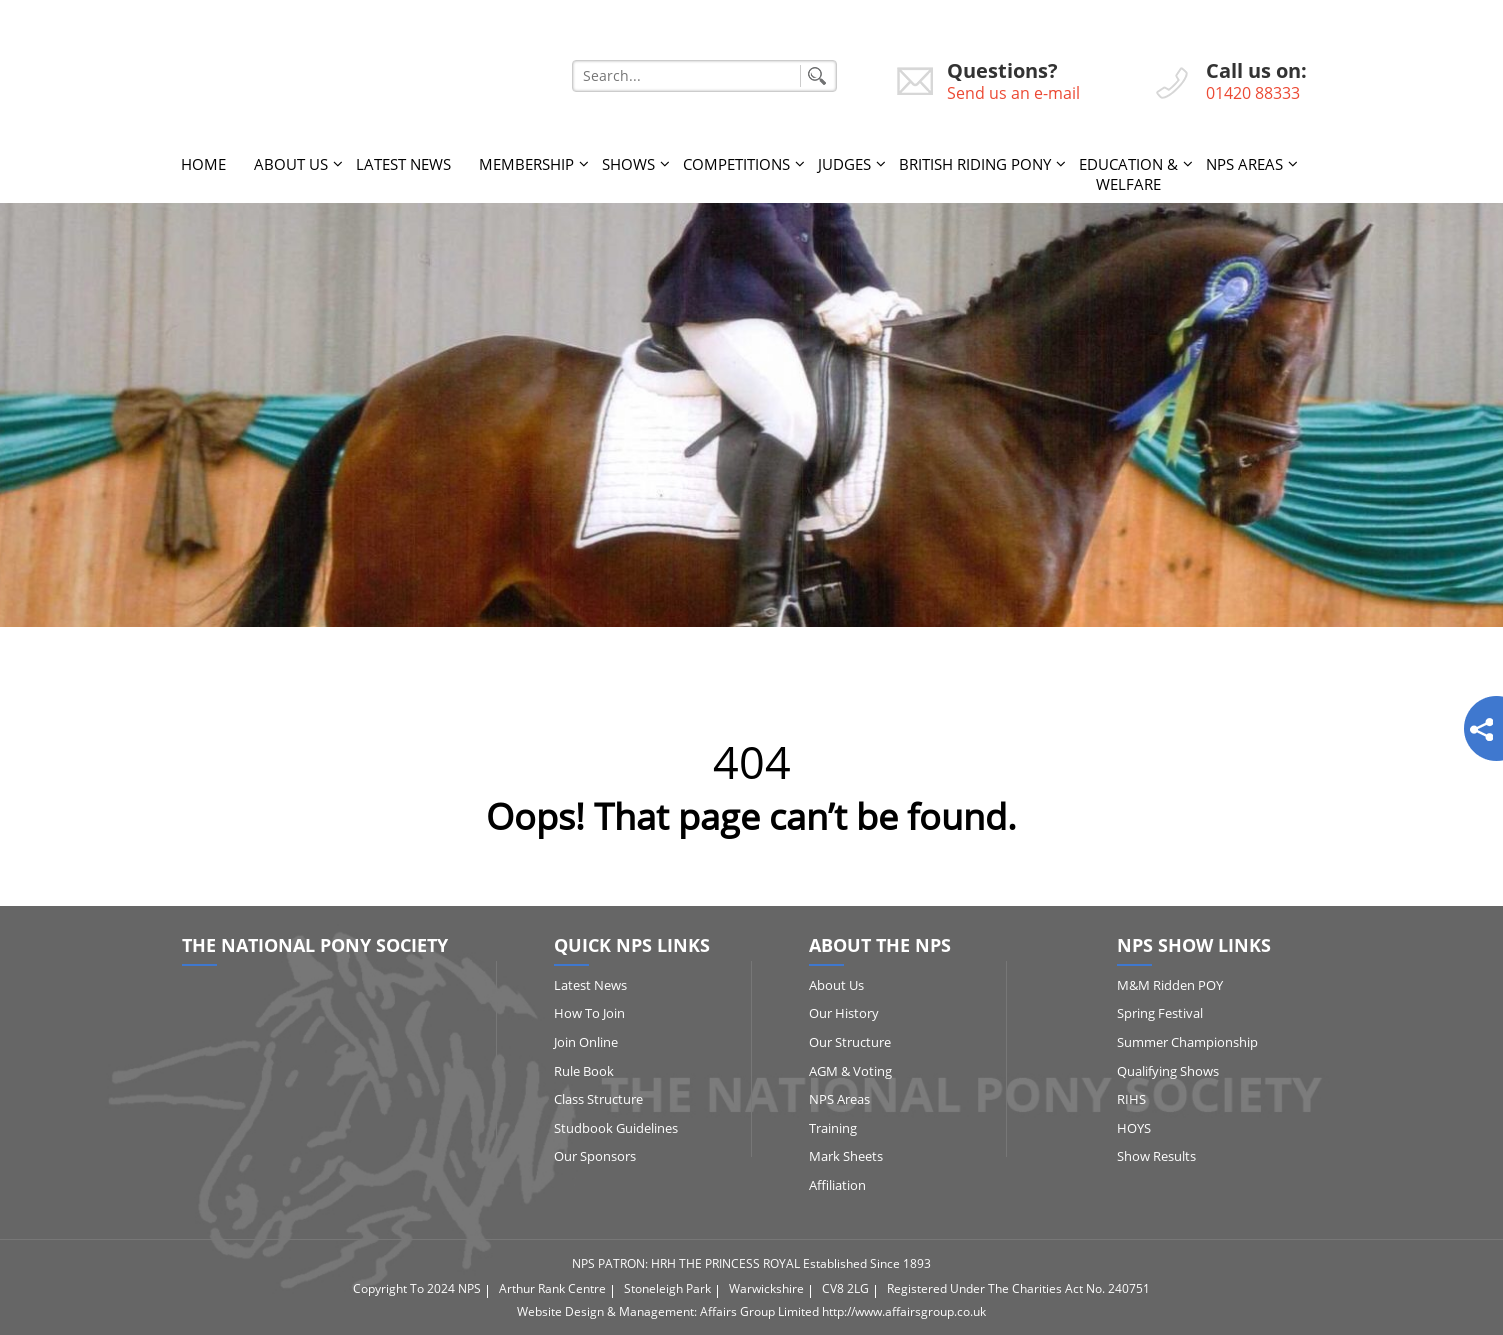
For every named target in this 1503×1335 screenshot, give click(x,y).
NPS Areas (1244, 164)
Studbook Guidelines (616, 1128)
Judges (844, 164)
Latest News (403, 164)
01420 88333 (1253, 93)
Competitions (736, 164)
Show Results (1156, 1156)
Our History (844, 1013)
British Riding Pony (975, 164)
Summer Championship (1187, 1042)
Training (833, 1128)
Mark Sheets (846, 1156)
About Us (291, 164)
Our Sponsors (595, 1156)
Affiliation (837, 1185)
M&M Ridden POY (1170, 985)
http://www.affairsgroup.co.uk (904, 1311)
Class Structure (598, 1099)
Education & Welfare (1128, 174)
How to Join (589, 1013)
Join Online (586, 1042)
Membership (526, 164)
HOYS (1134, 1128)
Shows (628, 164)
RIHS (1131, 1099)
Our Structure (850, 1042)
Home (203, 164)
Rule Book (584, 1071)
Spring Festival (1160, 1013)
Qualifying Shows (1168, 1071)
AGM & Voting (850, 1071)
